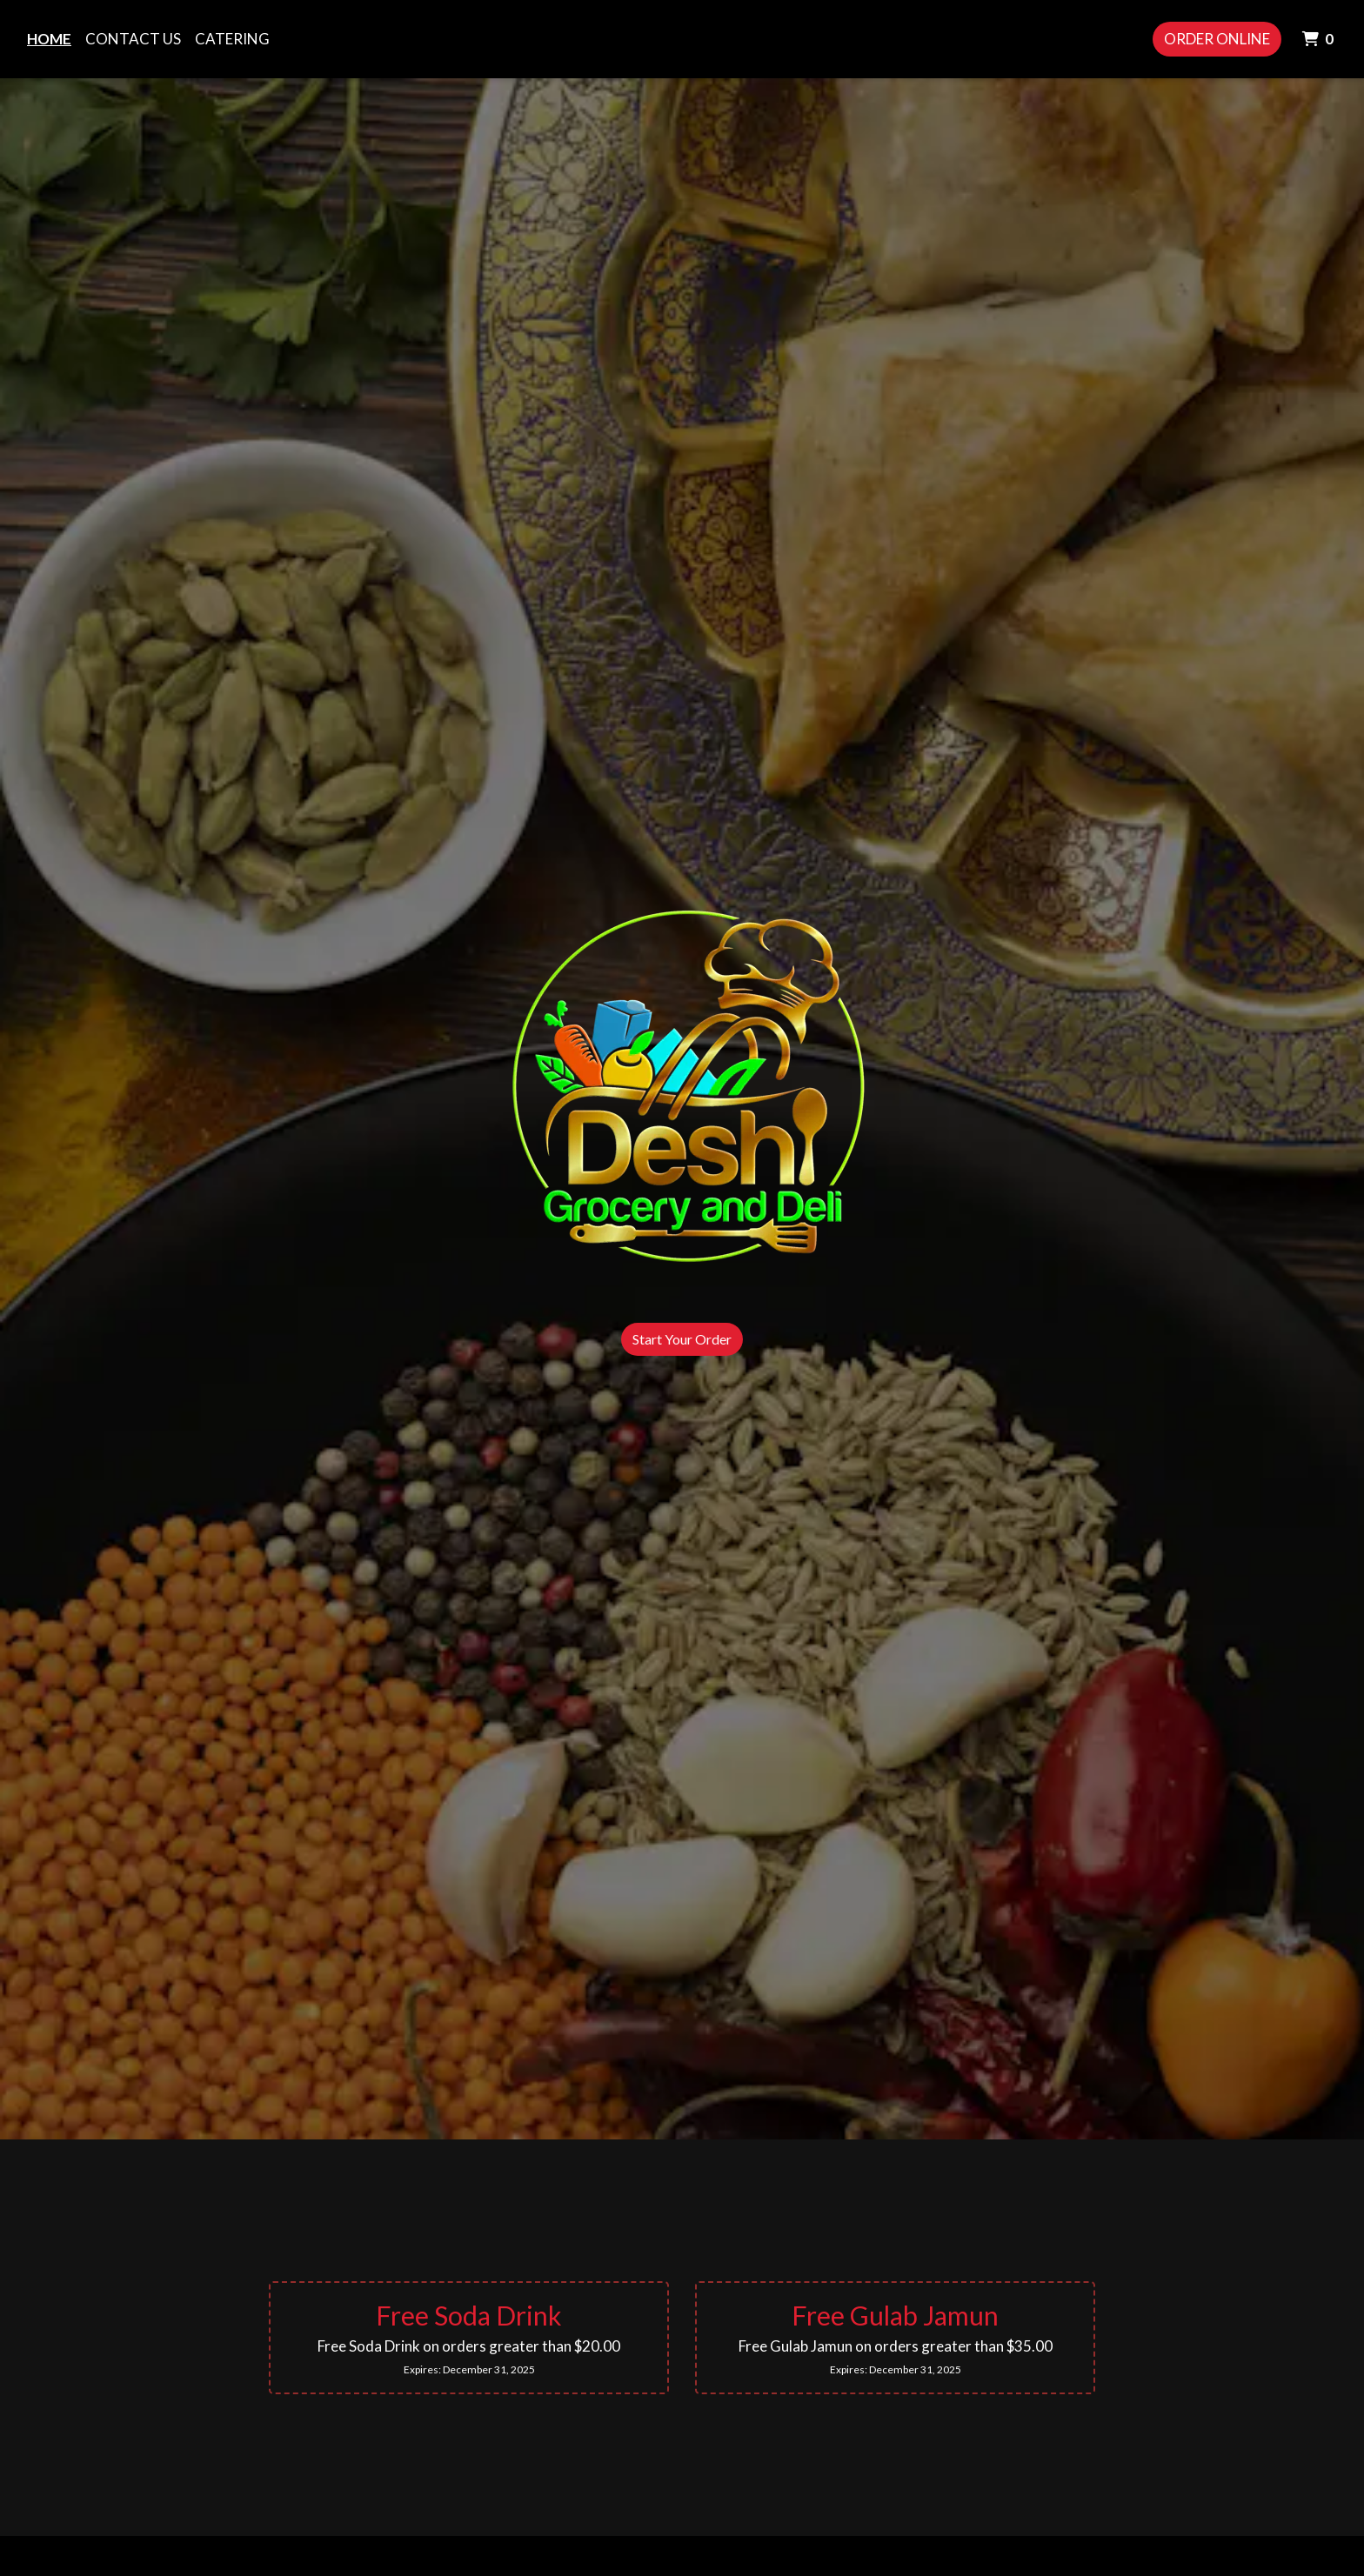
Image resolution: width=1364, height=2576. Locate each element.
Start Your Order (682, 1339)
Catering (232, 39)
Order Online (1217, 39)
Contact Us (133, 39)
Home (49, 39)
